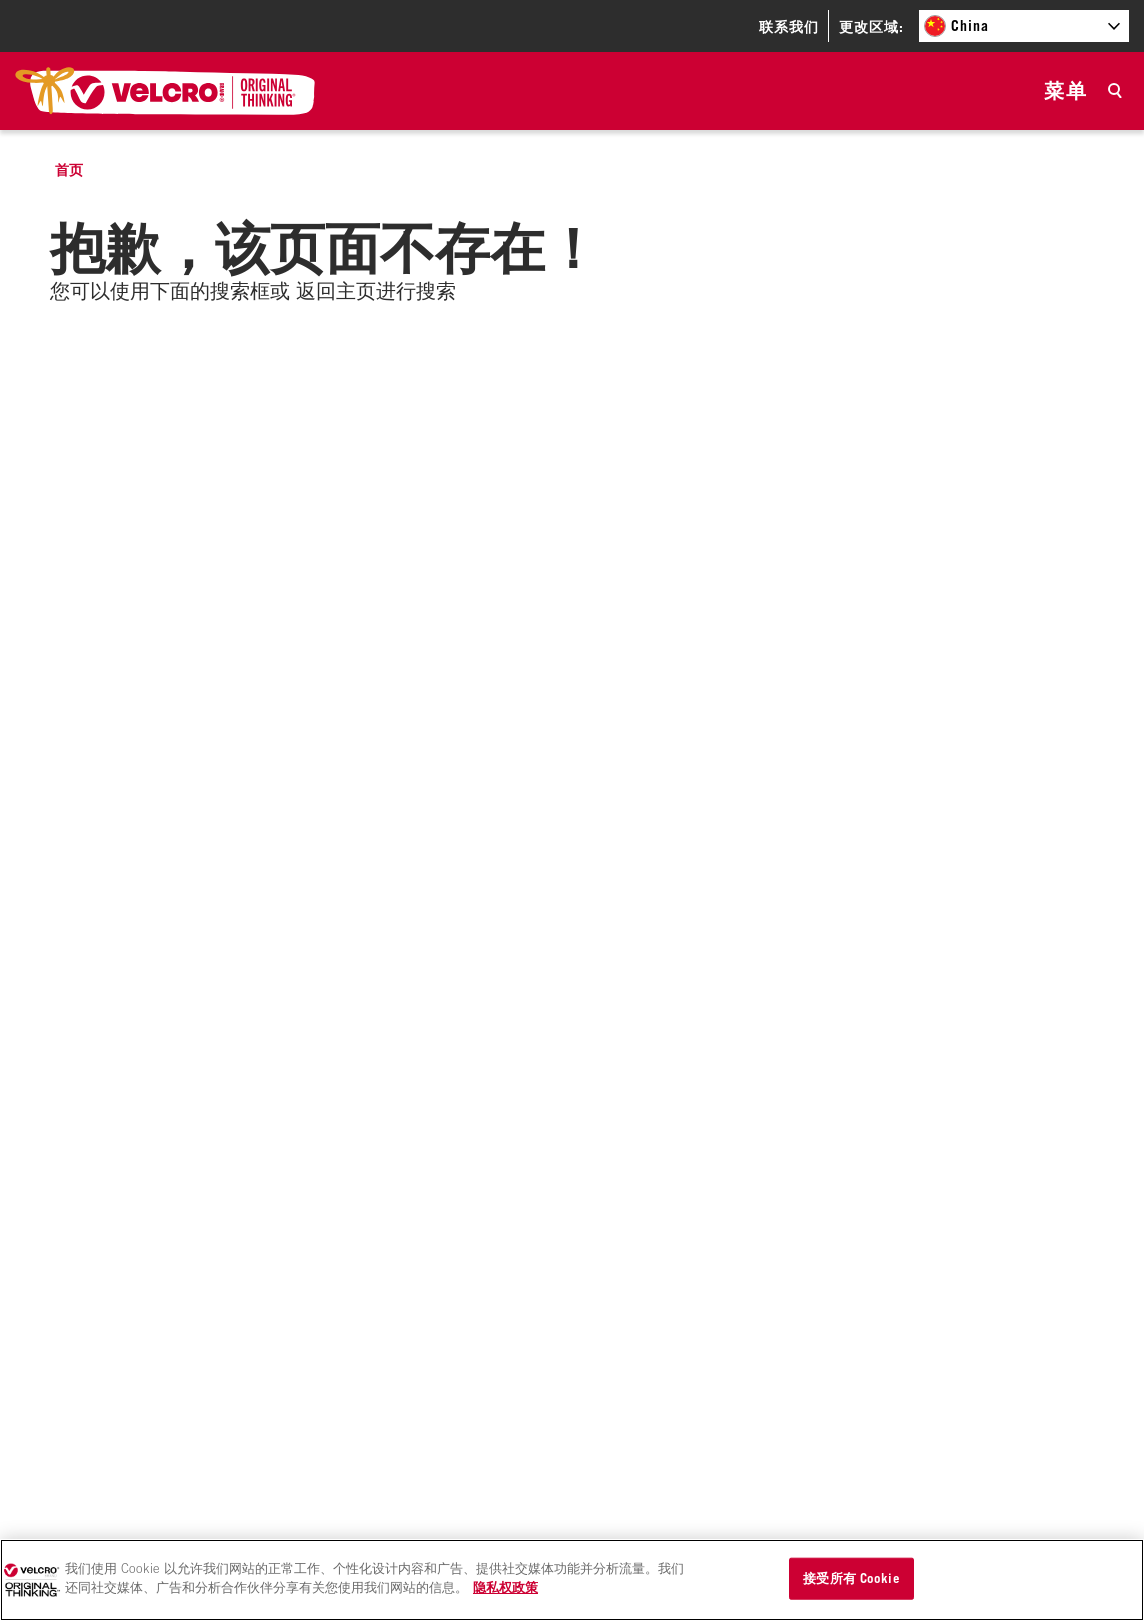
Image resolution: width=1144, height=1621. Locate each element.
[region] (572, 1580)
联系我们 (789, 26)
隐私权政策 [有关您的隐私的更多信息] (505, 1587)
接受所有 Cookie (851, 1578)
